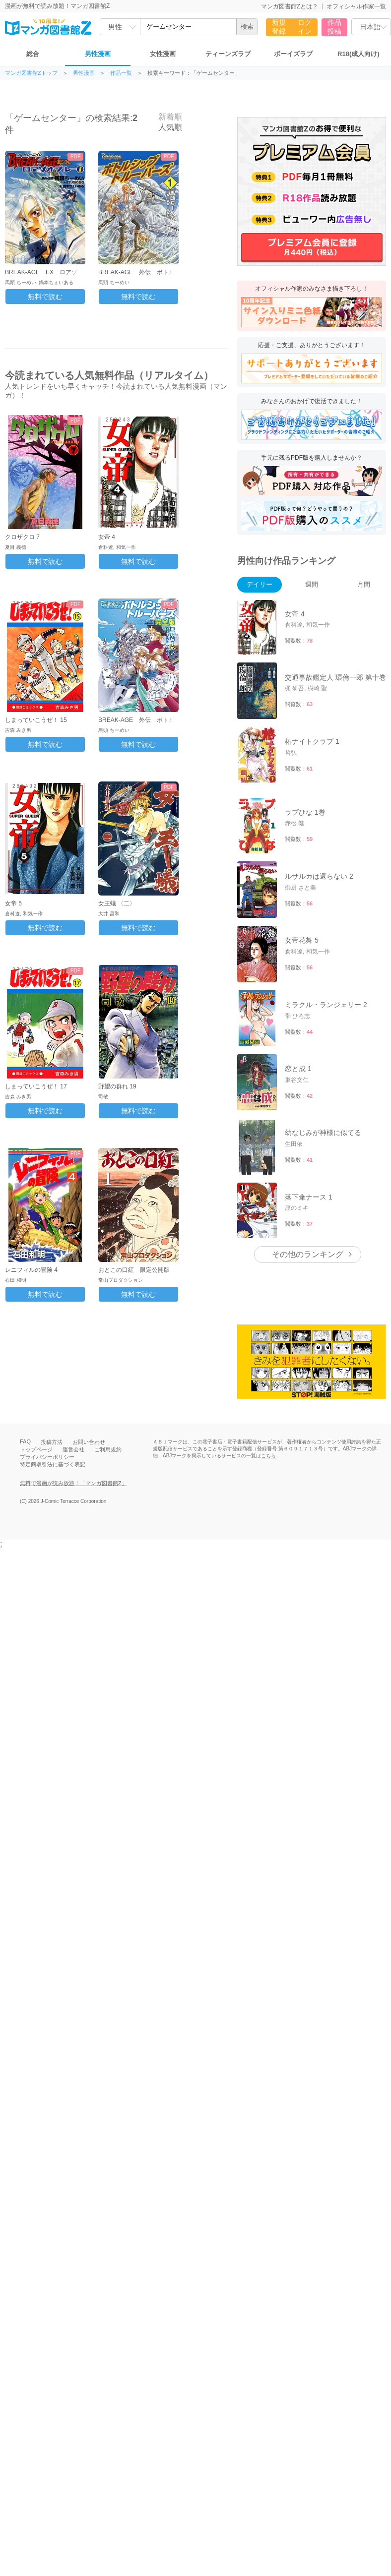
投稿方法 (52, 1442)
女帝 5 (13, 903)
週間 (311, 584)
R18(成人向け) (358, 54)
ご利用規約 (108, 1449)
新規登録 (279, 26)
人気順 (164, 126)
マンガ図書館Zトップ (31, 73)
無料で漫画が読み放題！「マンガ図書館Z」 (73, 1483)
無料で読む (45, 296)
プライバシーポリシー (47, 1457)
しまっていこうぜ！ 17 (36, 1086)
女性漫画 (163, 54)
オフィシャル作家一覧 (356, 6)
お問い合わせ (88, 1442)
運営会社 (73, 1449)
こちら (268, 1455)
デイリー (259, 584)
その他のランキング (307, 1254)
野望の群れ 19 (117, 1086)
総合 (32, 54)
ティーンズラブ (228, 54)
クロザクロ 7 (22, 537)
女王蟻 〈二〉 (116, 903)
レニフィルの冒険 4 (31, 1269)
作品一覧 (121, 73)
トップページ (36, 1449)
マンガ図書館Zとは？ (289, 6)
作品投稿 (334, 26)
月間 (363, 584)
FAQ (25, 1441)
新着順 (164, 116)
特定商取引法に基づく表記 (52, 1464)
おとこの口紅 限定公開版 (134, 1269)
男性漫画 (98, 54)
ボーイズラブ (293, 54)
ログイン (305, 26)
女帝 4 (106, 537)
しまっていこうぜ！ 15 (36, 720)
